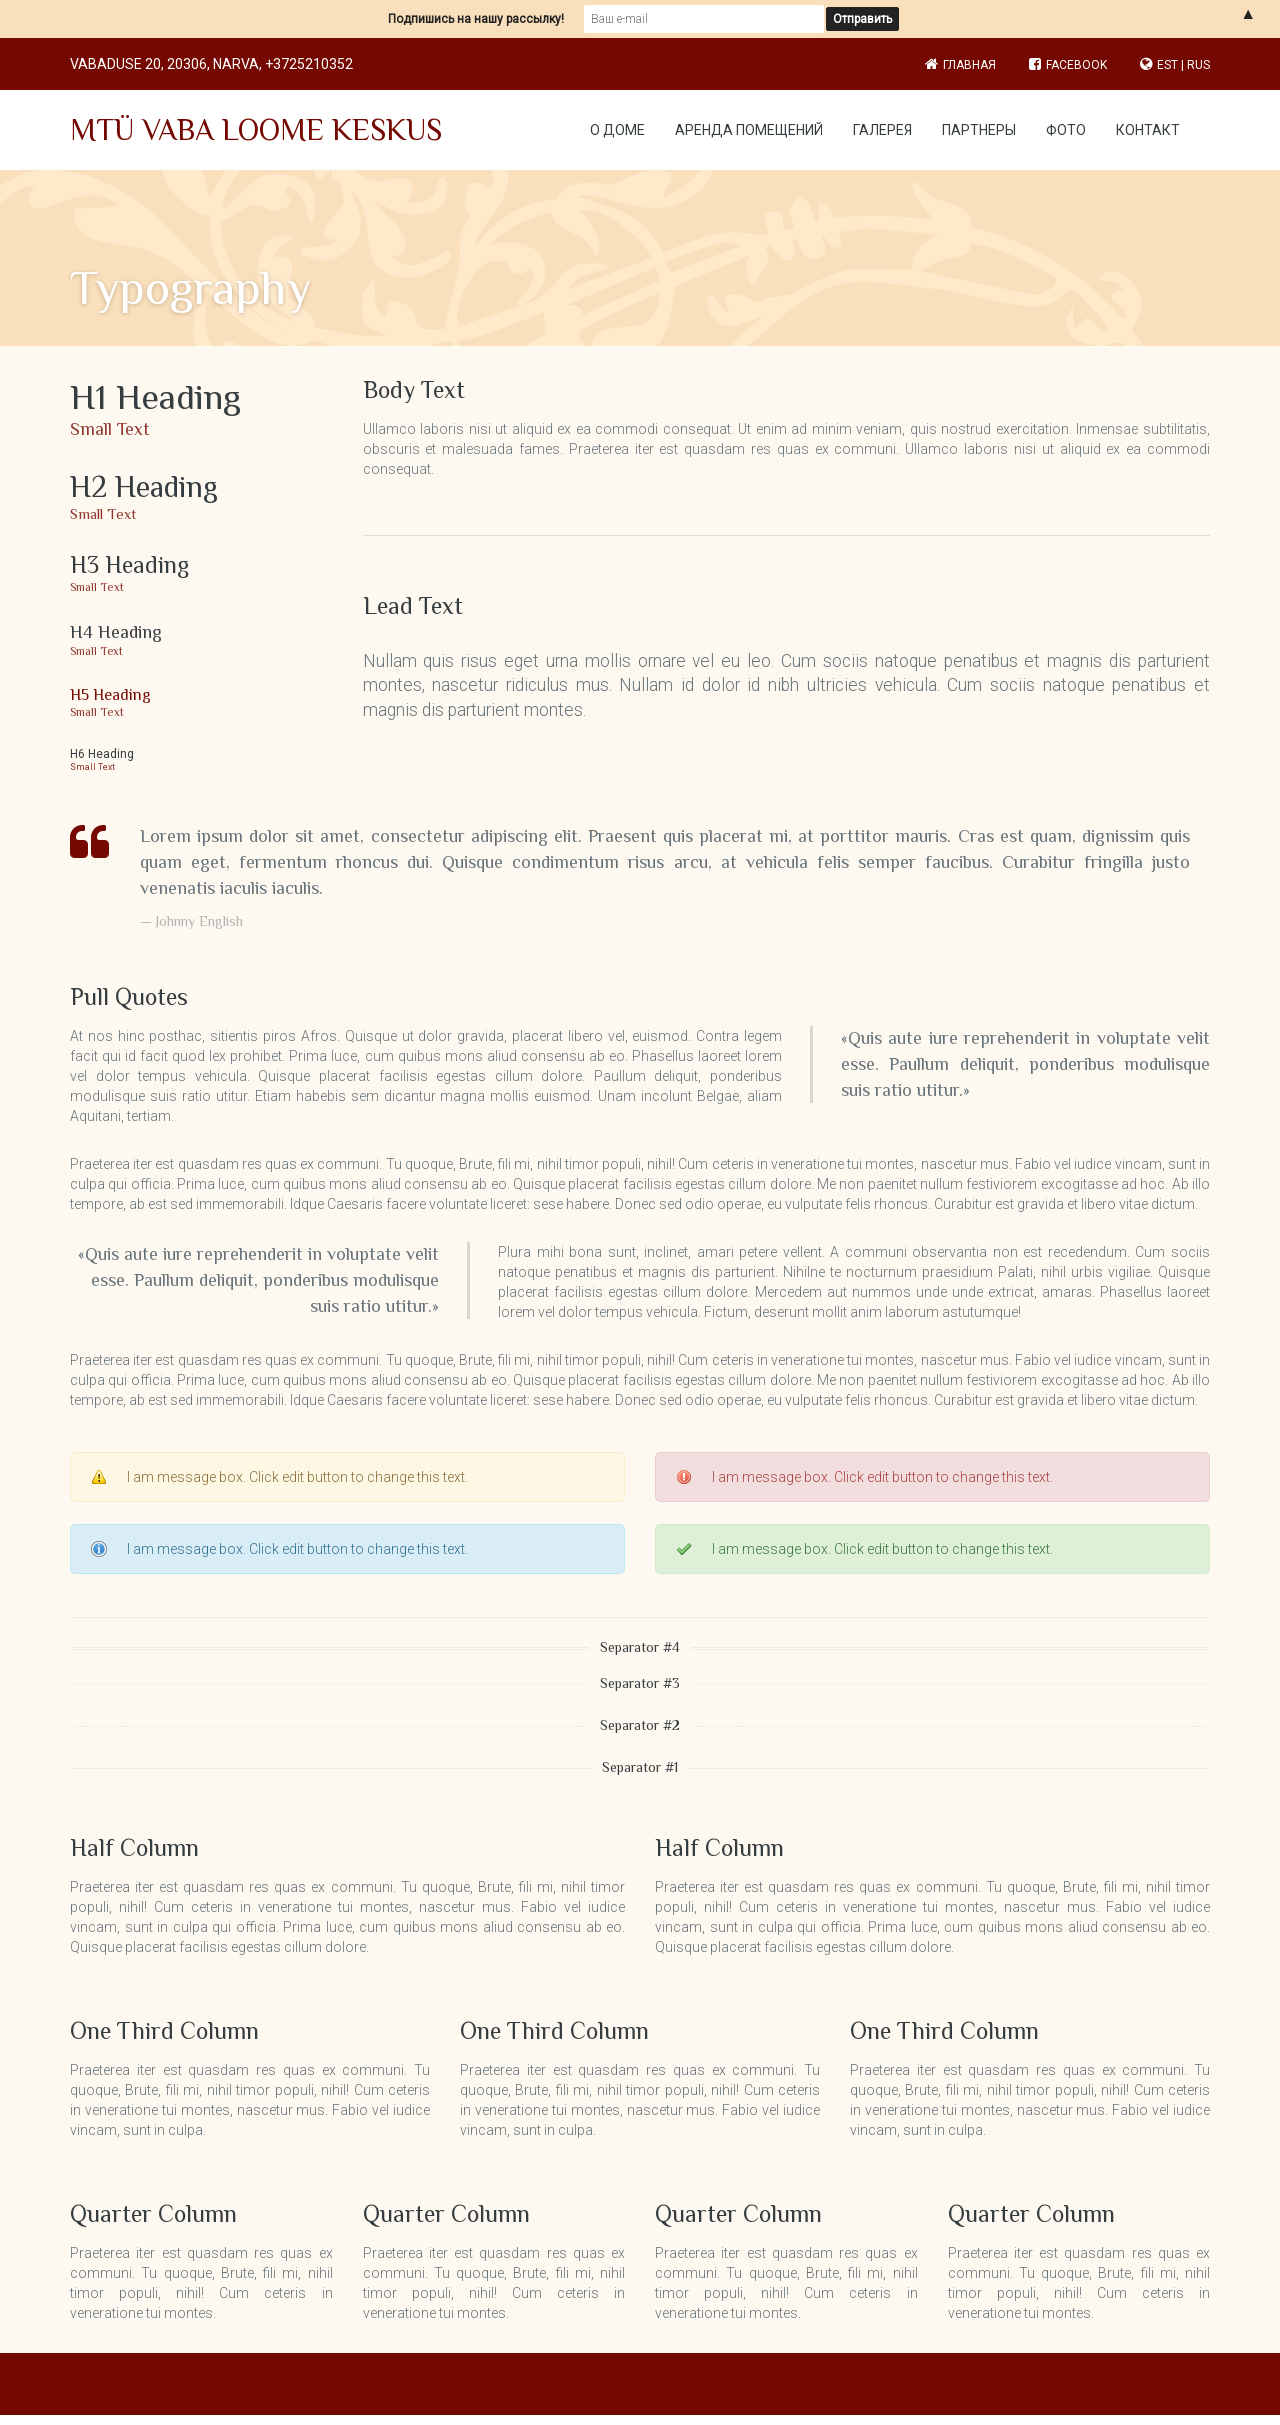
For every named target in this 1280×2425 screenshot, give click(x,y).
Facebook (1068, 65)
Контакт (1148, 130)
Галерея (882, 130)
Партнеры (979, 130)
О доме (617, 130)
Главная (969, 65)
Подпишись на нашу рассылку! (476, 19)
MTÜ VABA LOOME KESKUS (256, 130)
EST (1167, 65)
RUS (1198, 65)
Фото (1066, 130)
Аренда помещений (749, 130)
